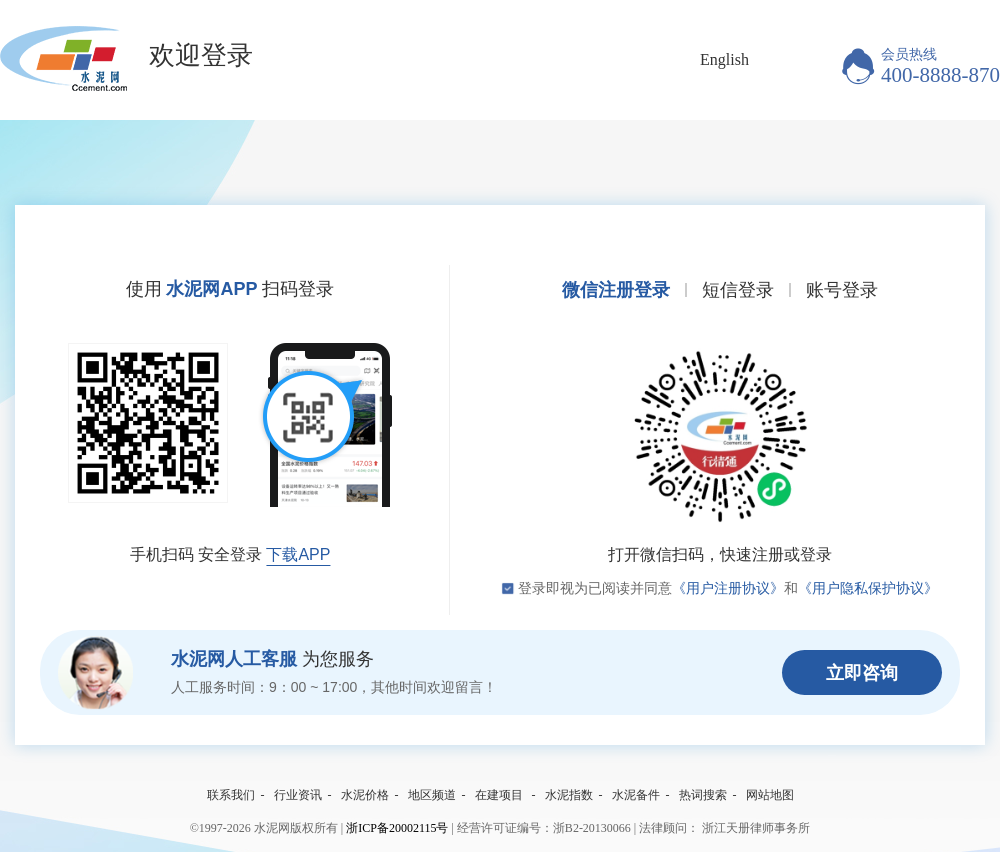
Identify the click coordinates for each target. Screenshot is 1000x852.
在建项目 (499, 795)
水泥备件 (636, 795)
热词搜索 (703, 795)
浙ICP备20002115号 (397, 828)
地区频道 (432, 795)
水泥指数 (569, 795)
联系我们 (231, 795)
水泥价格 (365, 795)
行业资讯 (298, 795)
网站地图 (770, 795)
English (724, 59)
